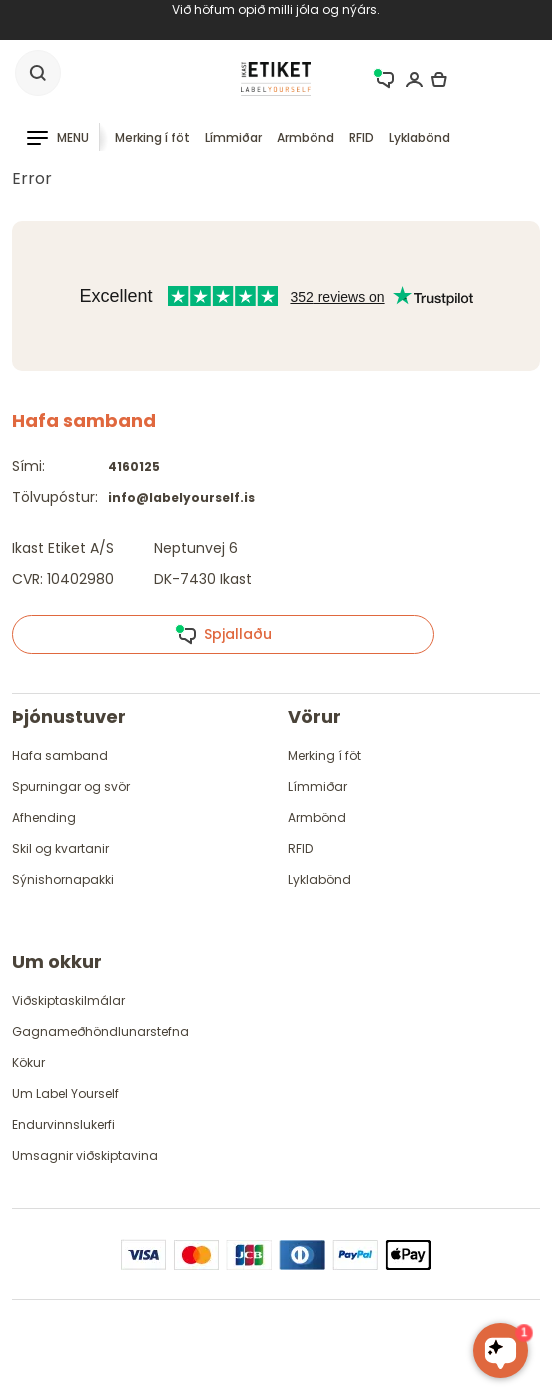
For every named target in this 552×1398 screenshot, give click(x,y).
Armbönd (305, 137)
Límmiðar (233, 137)
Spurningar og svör (71, 786)
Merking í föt (152, 137)
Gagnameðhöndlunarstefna (100, 1031)
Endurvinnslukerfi (63, 1124)
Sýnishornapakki (63, 879)
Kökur (28, 1062)
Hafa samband (60, 755)
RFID (361, 137)
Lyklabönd (419, 137)
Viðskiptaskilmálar (68, 1000)
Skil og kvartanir (60, 848)
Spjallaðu (223, 635)
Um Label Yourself (65, 1093)
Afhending (44, 817)
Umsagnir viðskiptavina (85, 1155)
